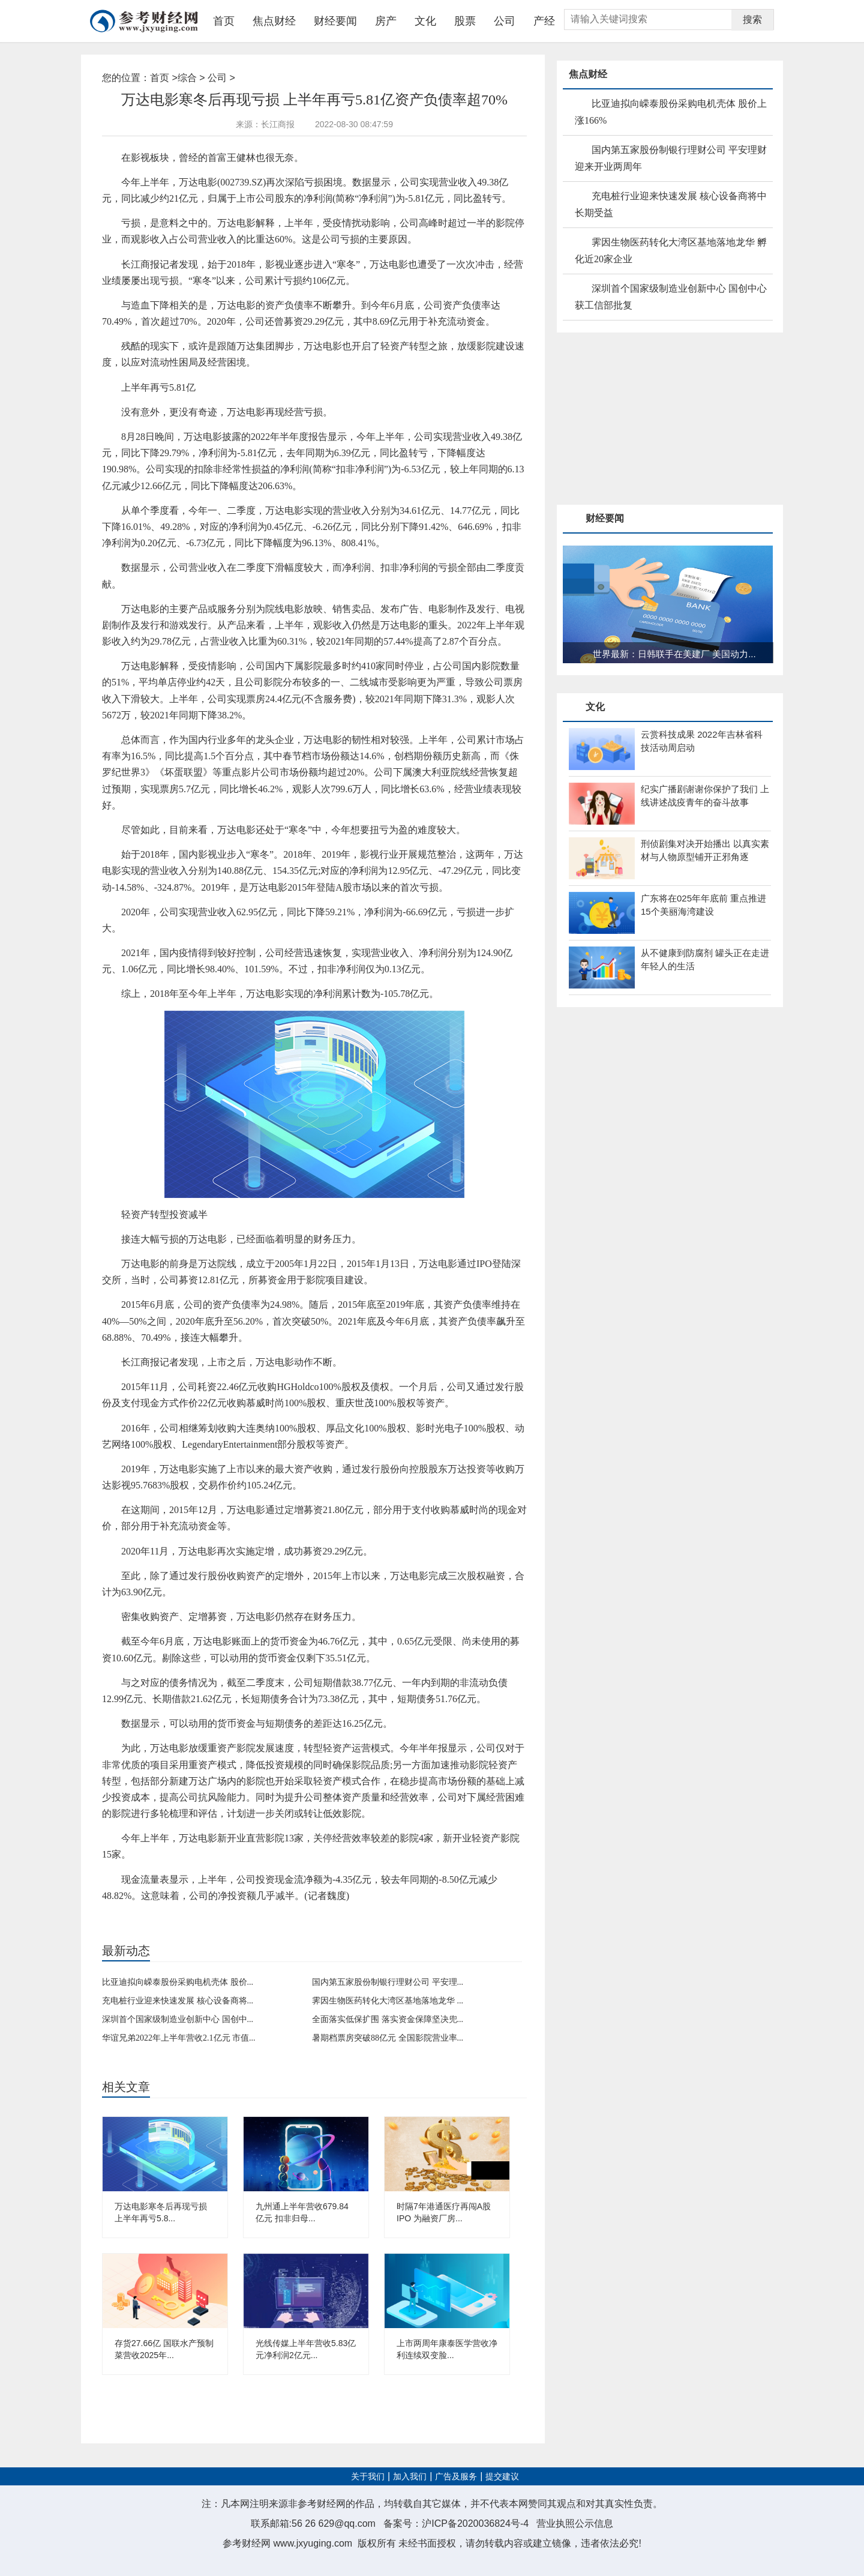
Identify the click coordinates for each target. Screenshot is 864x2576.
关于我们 (368, 2476)
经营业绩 (178, 1916)
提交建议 (502, 2476)
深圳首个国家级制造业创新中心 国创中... (177, 2019)
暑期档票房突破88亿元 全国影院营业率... (387, 2037)
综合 (187, 78)
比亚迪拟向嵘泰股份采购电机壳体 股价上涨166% (671, 111)
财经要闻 (335, 21)
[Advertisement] (647, 420)
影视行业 (208, 1916)
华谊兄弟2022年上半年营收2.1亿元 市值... (179, 2037)
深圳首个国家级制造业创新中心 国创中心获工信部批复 (671, 296)
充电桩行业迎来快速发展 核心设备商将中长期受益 (671, 204)
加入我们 (410, 2476)
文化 (425, 21)
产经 (544, 21)
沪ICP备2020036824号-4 (475, 2523)
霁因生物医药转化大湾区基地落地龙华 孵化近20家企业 (671, 250)
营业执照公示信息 (574, 2523)
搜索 (752, 19)
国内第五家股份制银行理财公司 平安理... (387, 1982)
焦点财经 (274, 21)
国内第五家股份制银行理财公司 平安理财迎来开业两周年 (671, 158)
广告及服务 (456, 2476)
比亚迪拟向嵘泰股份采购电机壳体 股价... (177, 1982)
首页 (224, 21)
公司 (504, 21)
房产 (386, 21)
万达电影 (147, 1916)
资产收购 (239, 1916)
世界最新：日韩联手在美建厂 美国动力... (674, 654)
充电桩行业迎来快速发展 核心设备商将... (177, 2000)
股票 (465, 21)
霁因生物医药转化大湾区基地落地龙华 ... (387, 2000)
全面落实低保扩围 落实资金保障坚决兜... (387, 2019)
